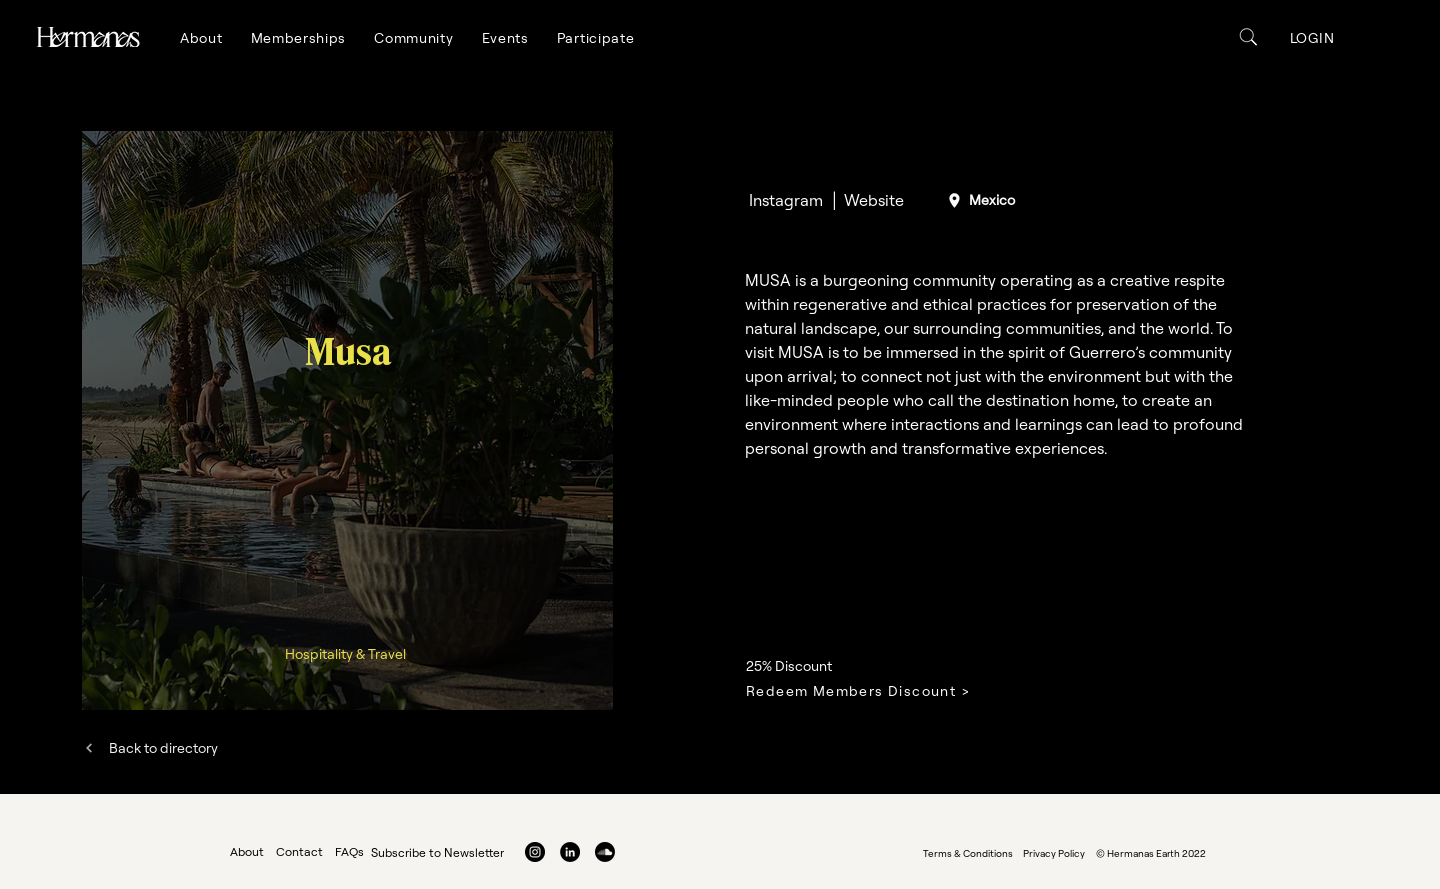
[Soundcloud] (605, 852)
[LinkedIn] (570, 852)
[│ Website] (866, 200)
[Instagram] (785, 200)
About (247, 851)
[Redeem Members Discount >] (880, 691)
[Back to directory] (150, 747)
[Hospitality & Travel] (347, 654)
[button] (201, 38)
